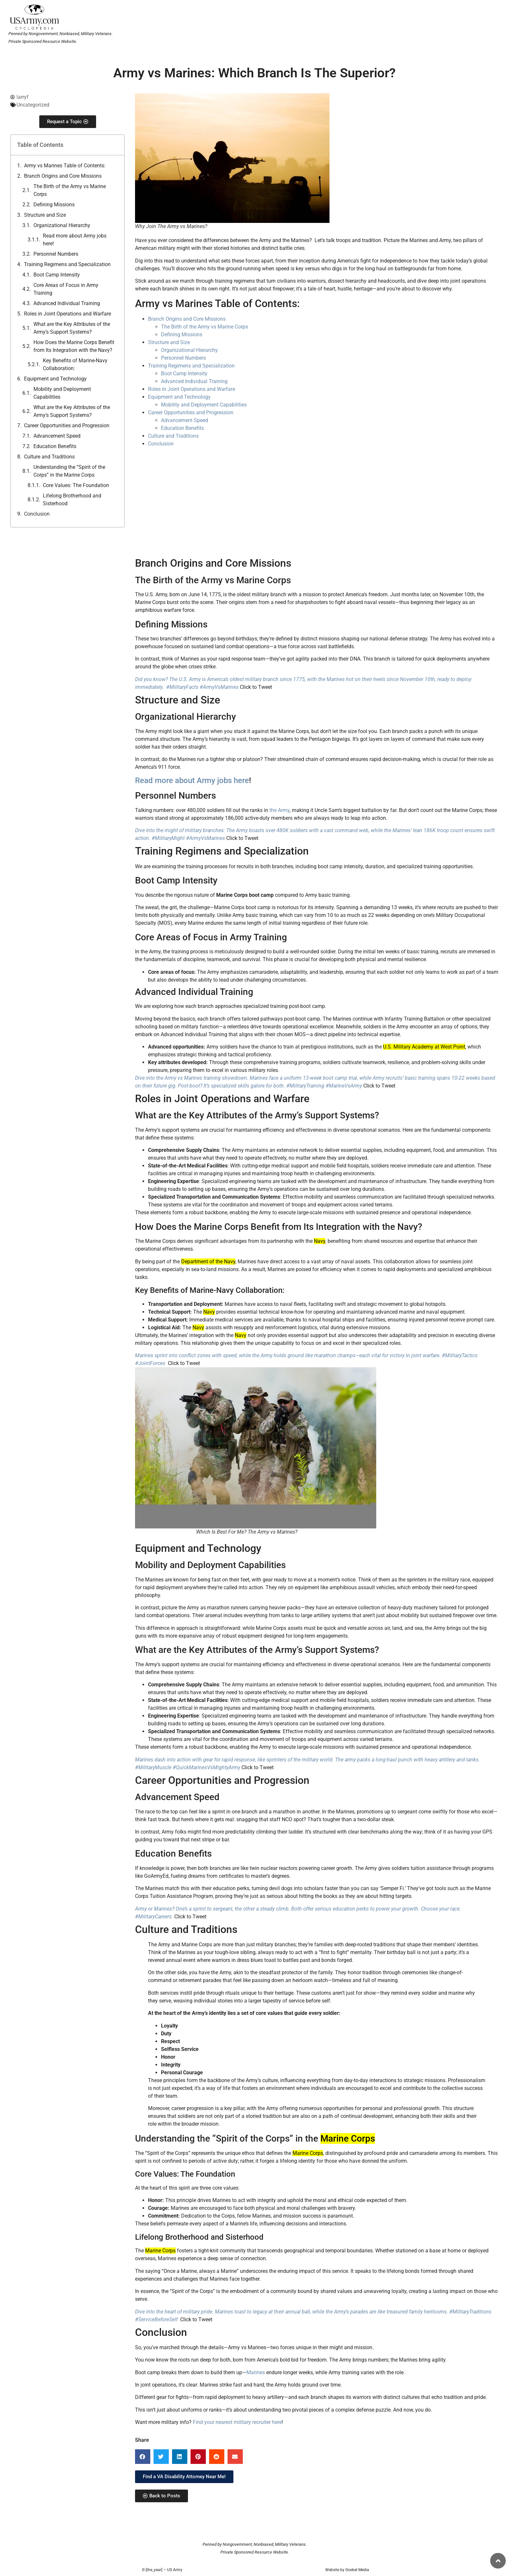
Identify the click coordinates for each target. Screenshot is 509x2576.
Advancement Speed (57, 436)
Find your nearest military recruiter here (237, 2422)
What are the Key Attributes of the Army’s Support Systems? (71, 328)
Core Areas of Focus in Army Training (65, 289)
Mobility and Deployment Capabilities (62, 393)
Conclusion (37, 514)
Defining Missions (54, 204)
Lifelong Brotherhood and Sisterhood (72, 500)
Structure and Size (45, 215)
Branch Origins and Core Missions (63, 176)
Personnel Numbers (55, 254)
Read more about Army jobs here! (74, 240)
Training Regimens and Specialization (67, 264)
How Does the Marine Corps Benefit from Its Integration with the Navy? (73, 346)
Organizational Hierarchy (61, 225)
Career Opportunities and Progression (66, 425)
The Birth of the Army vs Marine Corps (69, 190)
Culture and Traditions (49, 457)
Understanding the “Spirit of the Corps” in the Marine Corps (69, 471)
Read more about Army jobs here (192, 780)
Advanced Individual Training (66, 303)
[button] (142, 2456)
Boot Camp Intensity (56, 275)
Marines (255, 2372)
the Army (279, 810)
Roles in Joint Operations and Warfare (67, 314)
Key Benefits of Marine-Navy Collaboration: (75, 364)
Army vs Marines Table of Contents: (65, 165)
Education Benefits (54, 446)
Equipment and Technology (55, 379)
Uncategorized (33, 105)
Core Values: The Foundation (76, 485)
